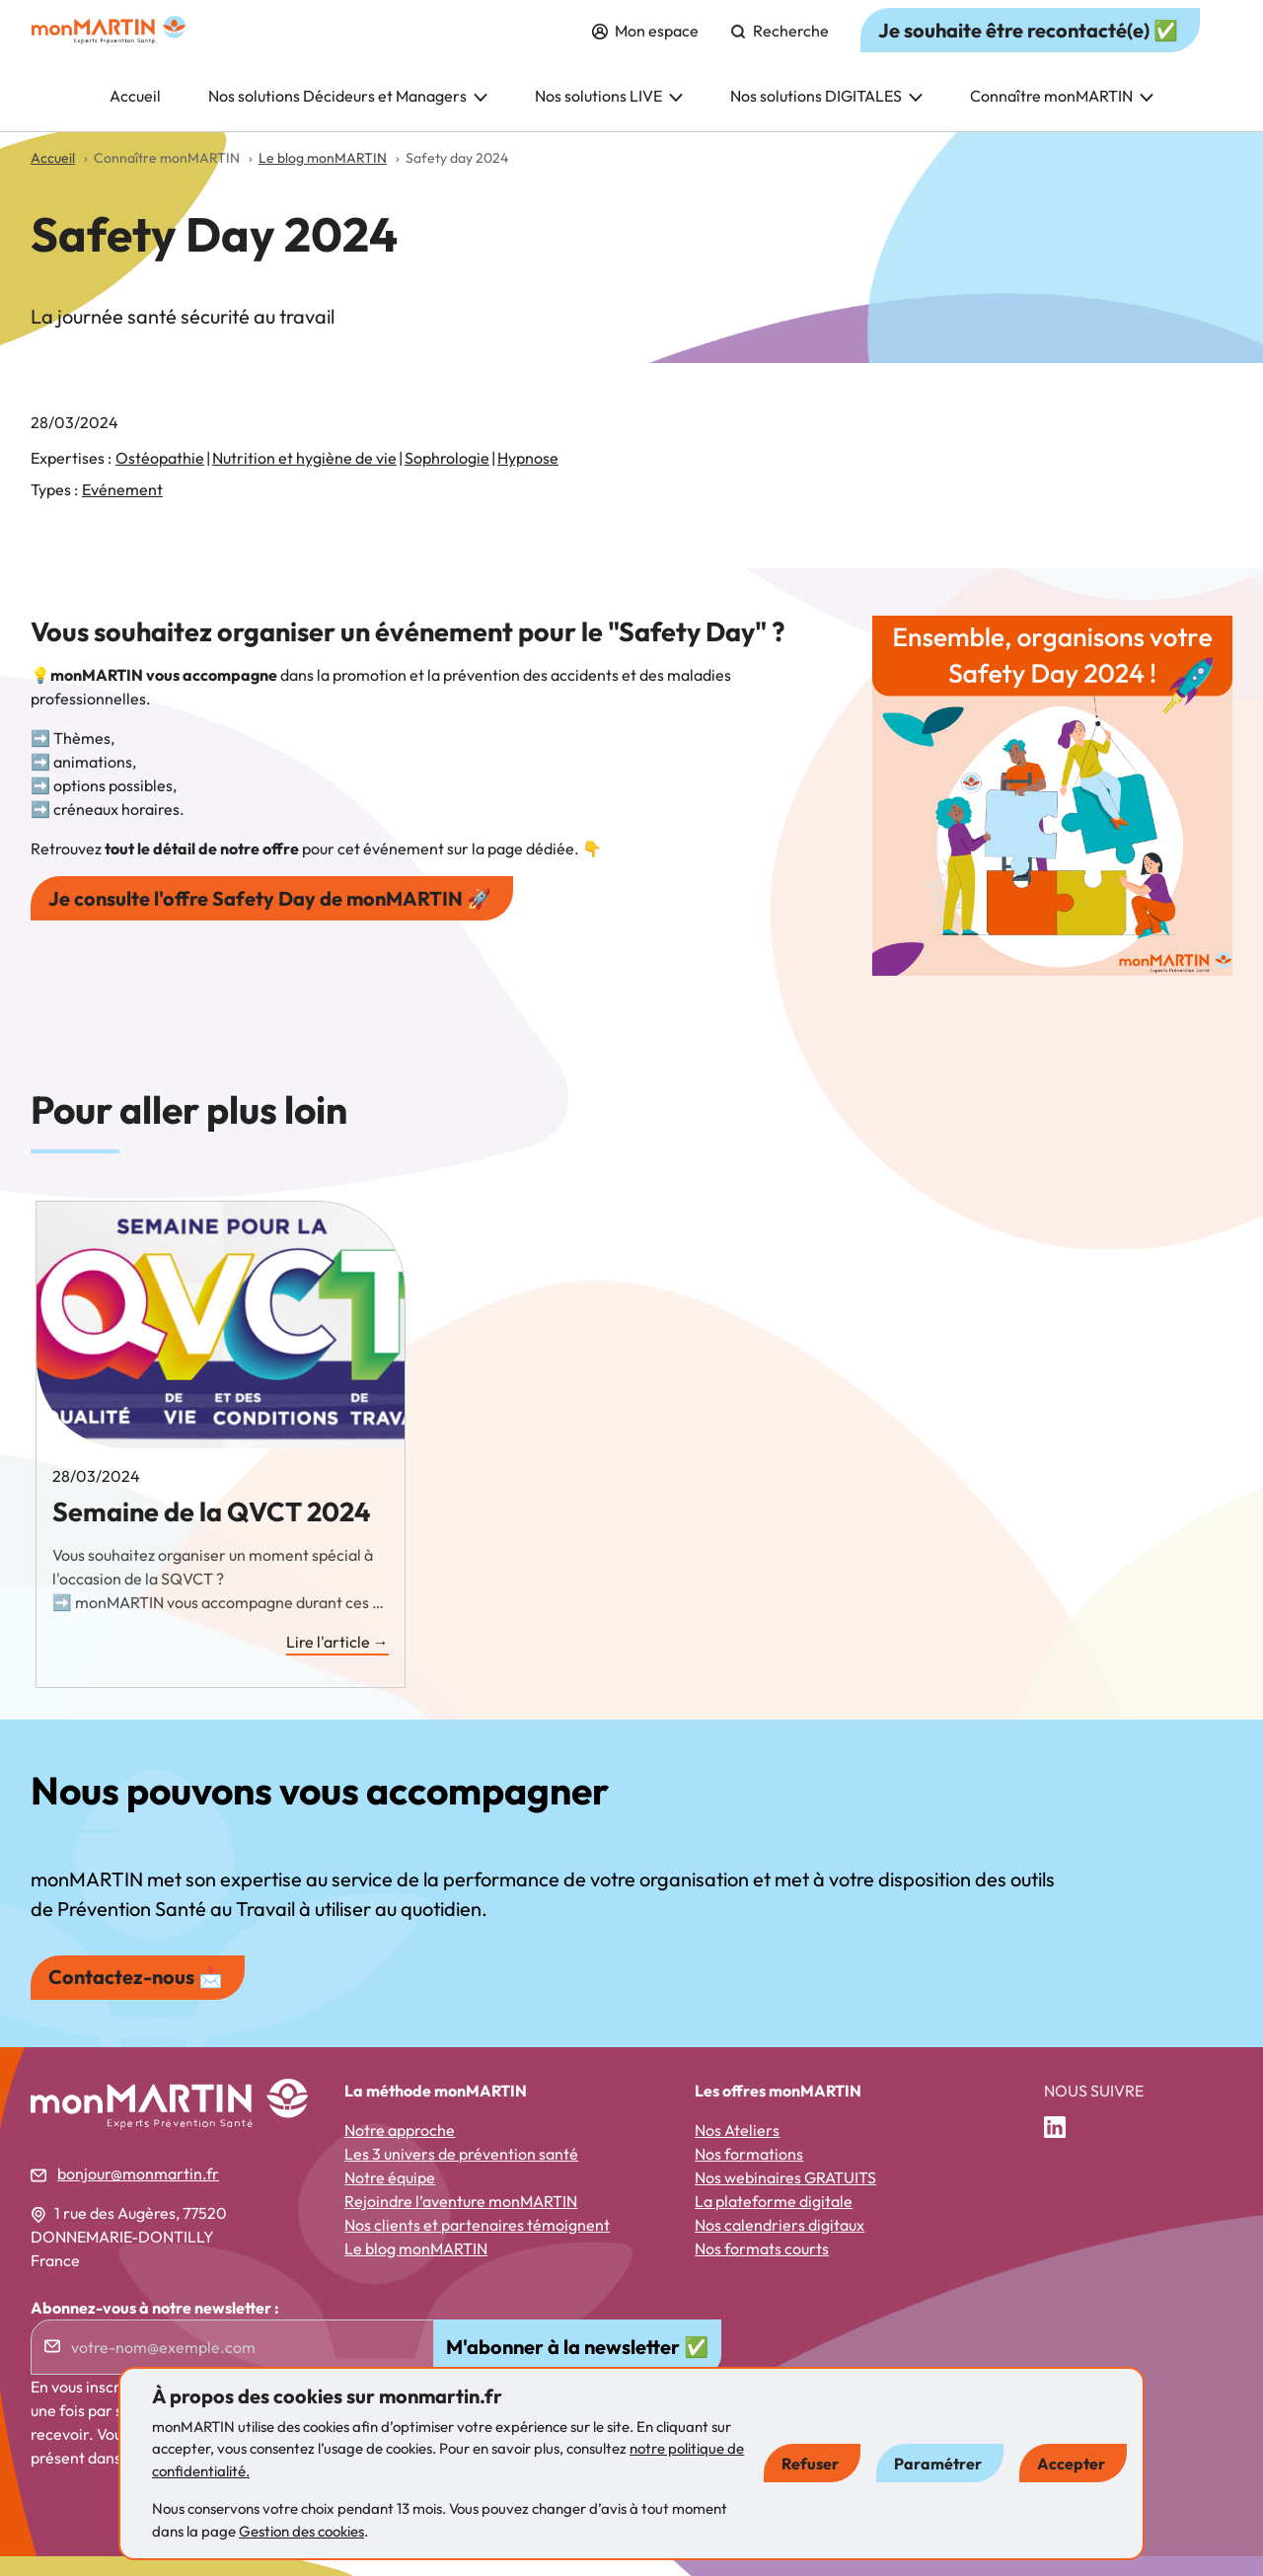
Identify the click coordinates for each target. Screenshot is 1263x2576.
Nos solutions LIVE (609, 115)
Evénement (122, 509)
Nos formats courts (762, 2268)
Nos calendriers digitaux (779, 2244)
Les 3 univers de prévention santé (461, 2173)
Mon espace (645, 50)
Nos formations (749, 2173)
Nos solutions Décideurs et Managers (347, 115)
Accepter (1071, 2463)
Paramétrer (938, 2463)
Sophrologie (447, 477)
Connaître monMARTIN (1061, 115)
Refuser (810, 2463)
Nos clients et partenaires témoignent (477, 2244)
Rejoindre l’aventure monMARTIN (460, 2221)
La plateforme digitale (774, 2221)
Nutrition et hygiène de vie (304, 477)
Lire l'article (337, 1662)
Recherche (779, 50)
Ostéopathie (159, 477)
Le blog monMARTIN (415, 2268)
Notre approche (399, 2150)
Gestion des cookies (301, 2531)
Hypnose (527, 477)
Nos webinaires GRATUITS (785, 2197)
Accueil (135, 115)
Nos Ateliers (737, 2150)
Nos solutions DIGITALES (826, 115)
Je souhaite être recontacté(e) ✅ (1028, 49)
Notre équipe (389, 2197)
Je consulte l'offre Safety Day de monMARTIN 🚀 (269, 918)
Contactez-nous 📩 (135, 1996)
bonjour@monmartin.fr (138, 2193)
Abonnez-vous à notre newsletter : (155, 2327)
